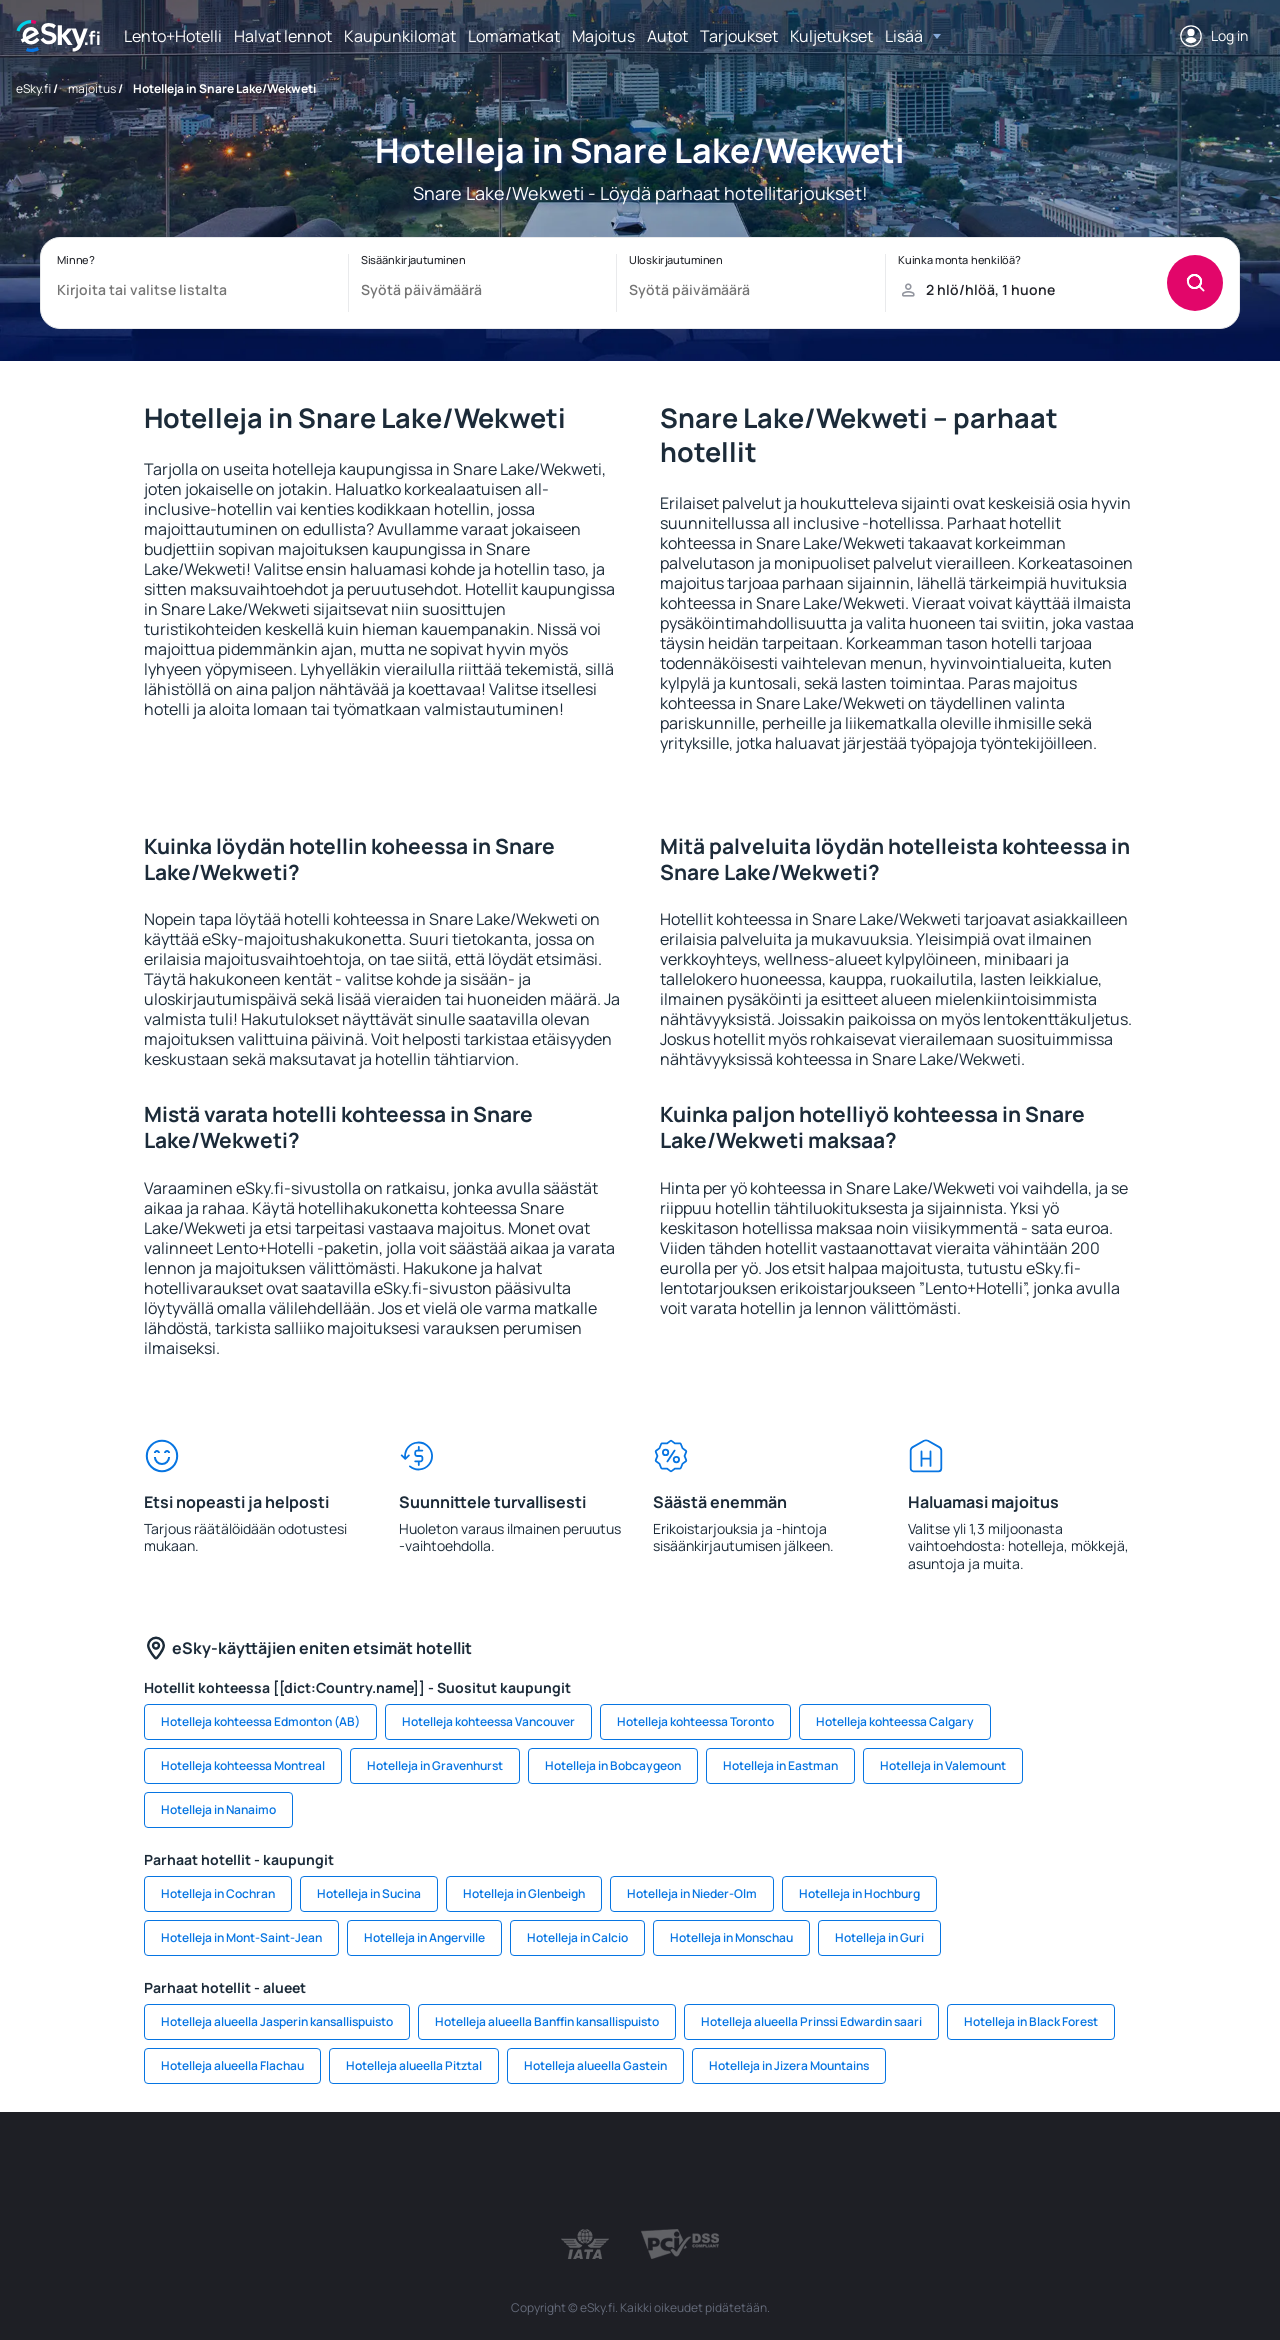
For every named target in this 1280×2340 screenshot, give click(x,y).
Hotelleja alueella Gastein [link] (595, 2065)
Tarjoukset (739, 36)
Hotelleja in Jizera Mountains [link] (789, 2065)
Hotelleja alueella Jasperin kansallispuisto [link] (277, 2021)
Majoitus (603, 36)
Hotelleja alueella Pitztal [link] (414, 2065)
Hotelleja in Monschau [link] (731, 1937)
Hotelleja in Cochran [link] (218, 1893)
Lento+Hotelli (173, 36)
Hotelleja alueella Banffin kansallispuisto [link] (547, 2021)
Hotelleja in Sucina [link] (369, 1893)
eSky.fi (33, 88)
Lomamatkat (514, 36)
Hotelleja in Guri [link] (879, 1937)
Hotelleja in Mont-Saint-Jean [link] (241, 1937)
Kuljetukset (831, 36)
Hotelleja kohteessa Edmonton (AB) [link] (260, 1721)
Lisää (904, 36)
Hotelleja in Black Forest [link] (1031, 2021)
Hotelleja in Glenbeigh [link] (524, 1893)
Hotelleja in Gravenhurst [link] (435, 1765)
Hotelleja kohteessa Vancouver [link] (488, 1721)
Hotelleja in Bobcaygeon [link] (613, 1765)
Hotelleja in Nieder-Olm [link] (692, 1893)
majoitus (92, 88)
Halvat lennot (283, 36)
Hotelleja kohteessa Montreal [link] (243, 1765)
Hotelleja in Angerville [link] (424, 1937)
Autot (667, 36)
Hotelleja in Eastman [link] (780, 1765)
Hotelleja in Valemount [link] (943, 1765)
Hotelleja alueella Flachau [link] (232, 2065)
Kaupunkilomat (400, 36)
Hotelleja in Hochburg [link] (859, 1893)
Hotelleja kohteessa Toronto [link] (695, 1721)
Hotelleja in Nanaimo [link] (218, 1809)
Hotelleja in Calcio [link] (577, 1937)
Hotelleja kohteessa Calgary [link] (895, 1721)
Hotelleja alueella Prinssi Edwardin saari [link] (811, 2021)
